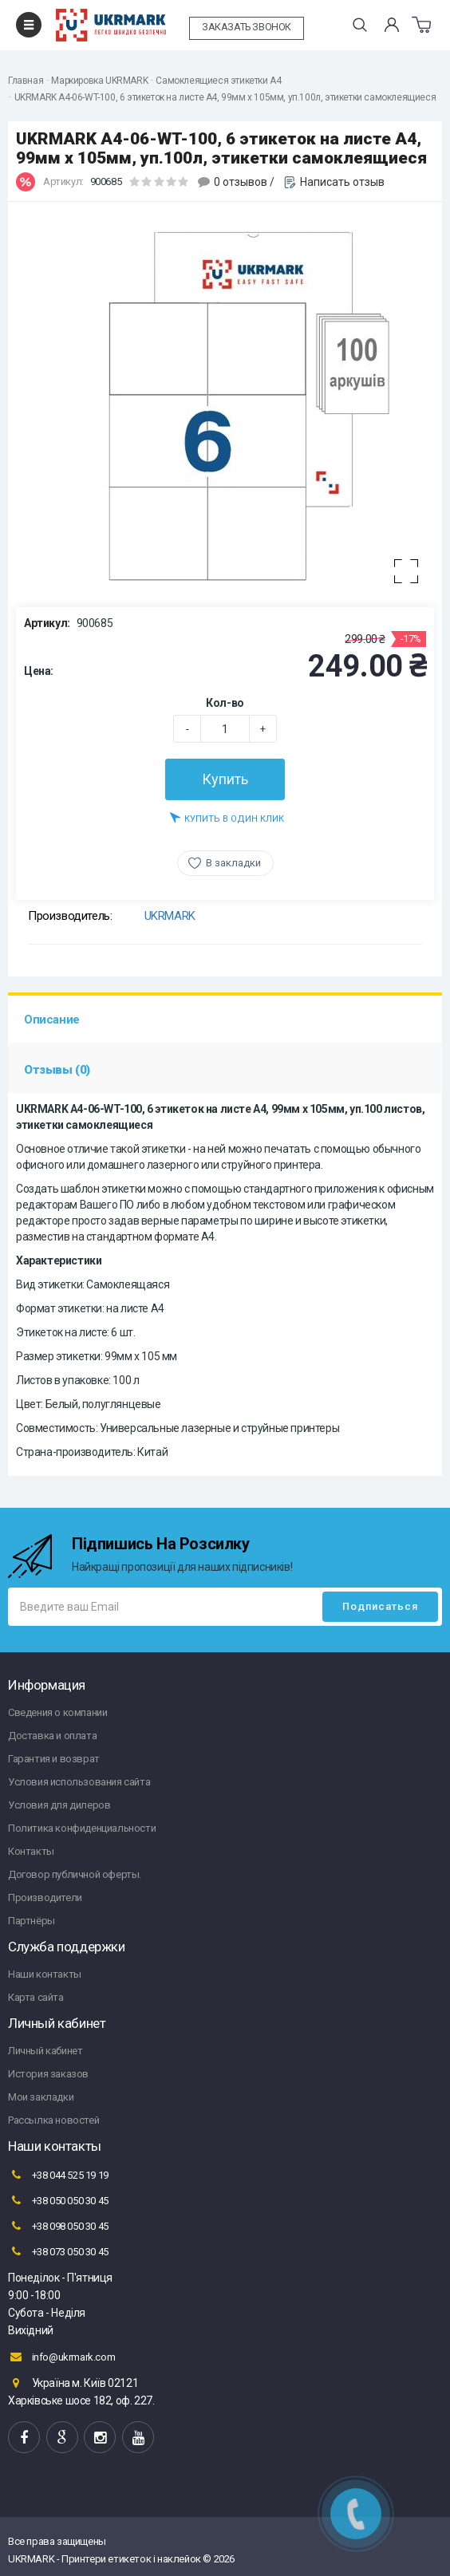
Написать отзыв (342, 182)
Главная (25, 80)
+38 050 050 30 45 (58, 2200)
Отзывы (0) (57, 1070)
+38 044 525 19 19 (58, 2175)
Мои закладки (40, 2097)
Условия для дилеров (59, 1805)
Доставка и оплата (52, 1736)
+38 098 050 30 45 (58, 2226)
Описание (52, 1019)
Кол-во (225, 702)
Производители (45, 1897)
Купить (225, 779)
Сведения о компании (57, 1712)
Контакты (31, 1851)
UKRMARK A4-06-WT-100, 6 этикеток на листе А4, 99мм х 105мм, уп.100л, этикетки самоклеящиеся (225, 97)
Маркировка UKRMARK (99, 80)
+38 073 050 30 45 (58, 2251)
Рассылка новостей (53, 2120)
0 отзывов (240, 182)
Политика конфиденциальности (82, 1828)
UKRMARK (169, 916)
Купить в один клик (227, 817)
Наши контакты (44, 1974)
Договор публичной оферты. (74, 1874)
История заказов (48, 2074)
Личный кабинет (45, 2051)
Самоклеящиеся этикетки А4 (218, 80)
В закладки (233, 863)
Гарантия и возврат (54, 1759)
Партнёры (31, 1921)
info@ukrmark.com (61, 2357)
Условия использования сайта (79, 1782)
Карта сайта (36, 1997)
